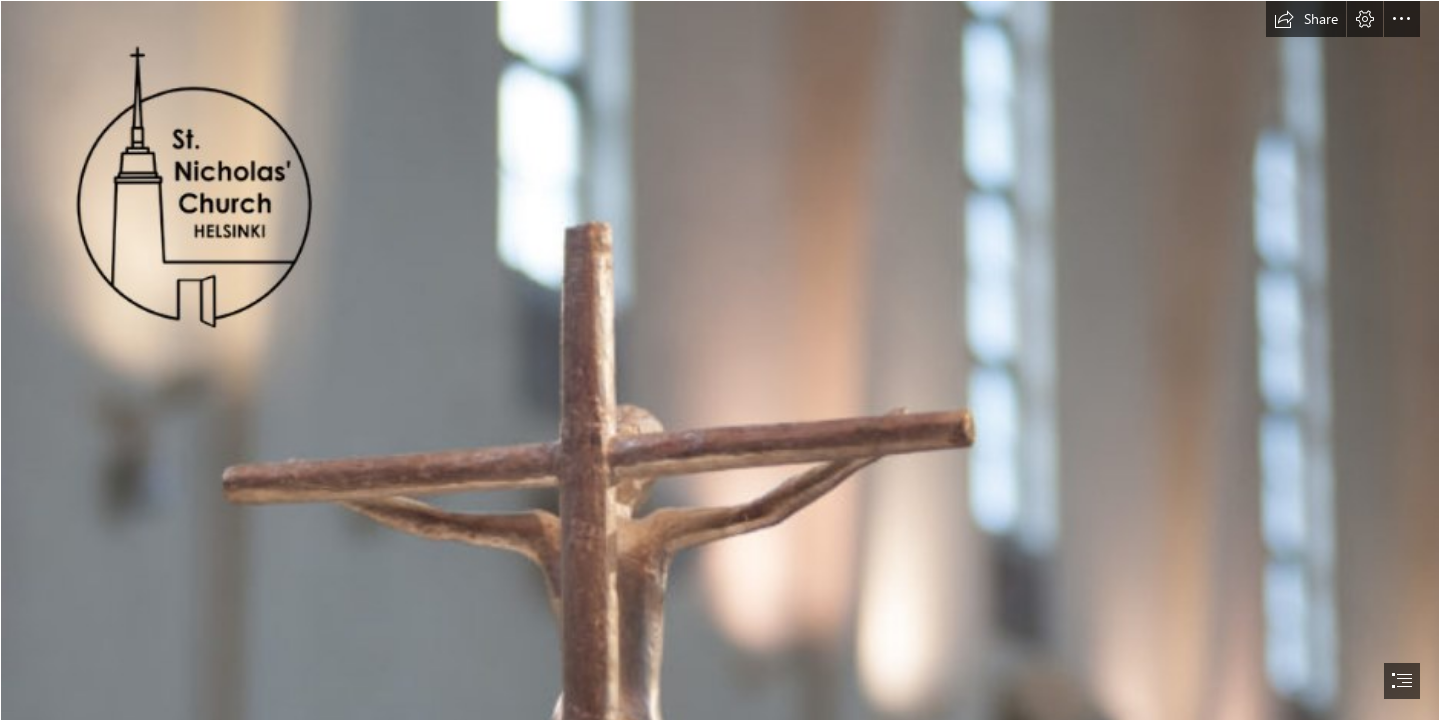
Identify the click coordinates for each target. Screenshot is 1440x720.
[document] (720, 360)
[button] (1306, 19)
